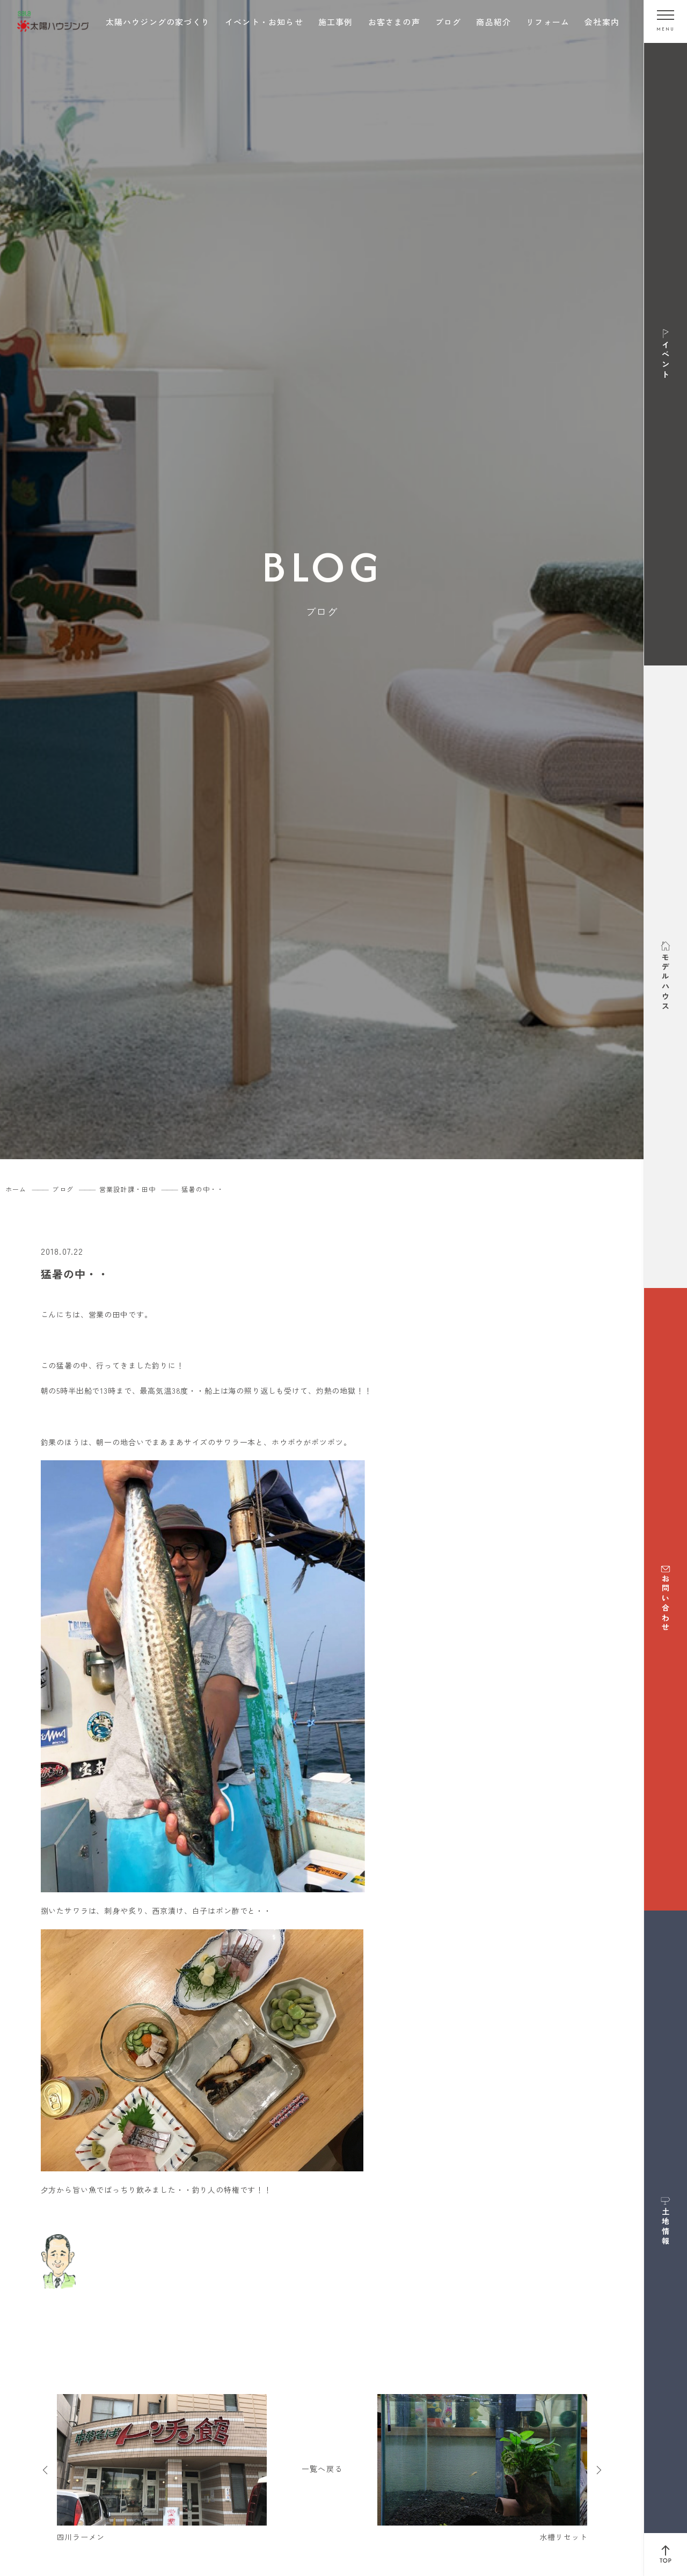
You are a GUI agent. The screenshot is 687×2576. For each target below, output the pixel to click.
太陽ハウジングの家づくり (158, 21)
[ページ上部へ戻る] (665, 2554)
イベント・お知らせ (264, 21)
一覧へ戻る (322, 2468)
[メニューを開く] (665, 21)
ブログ (448, 21)
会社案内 (601, 21)
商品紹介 (493, 21)
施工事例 (335, 21)
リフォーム (547, 21)
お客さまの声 (394, 21)
